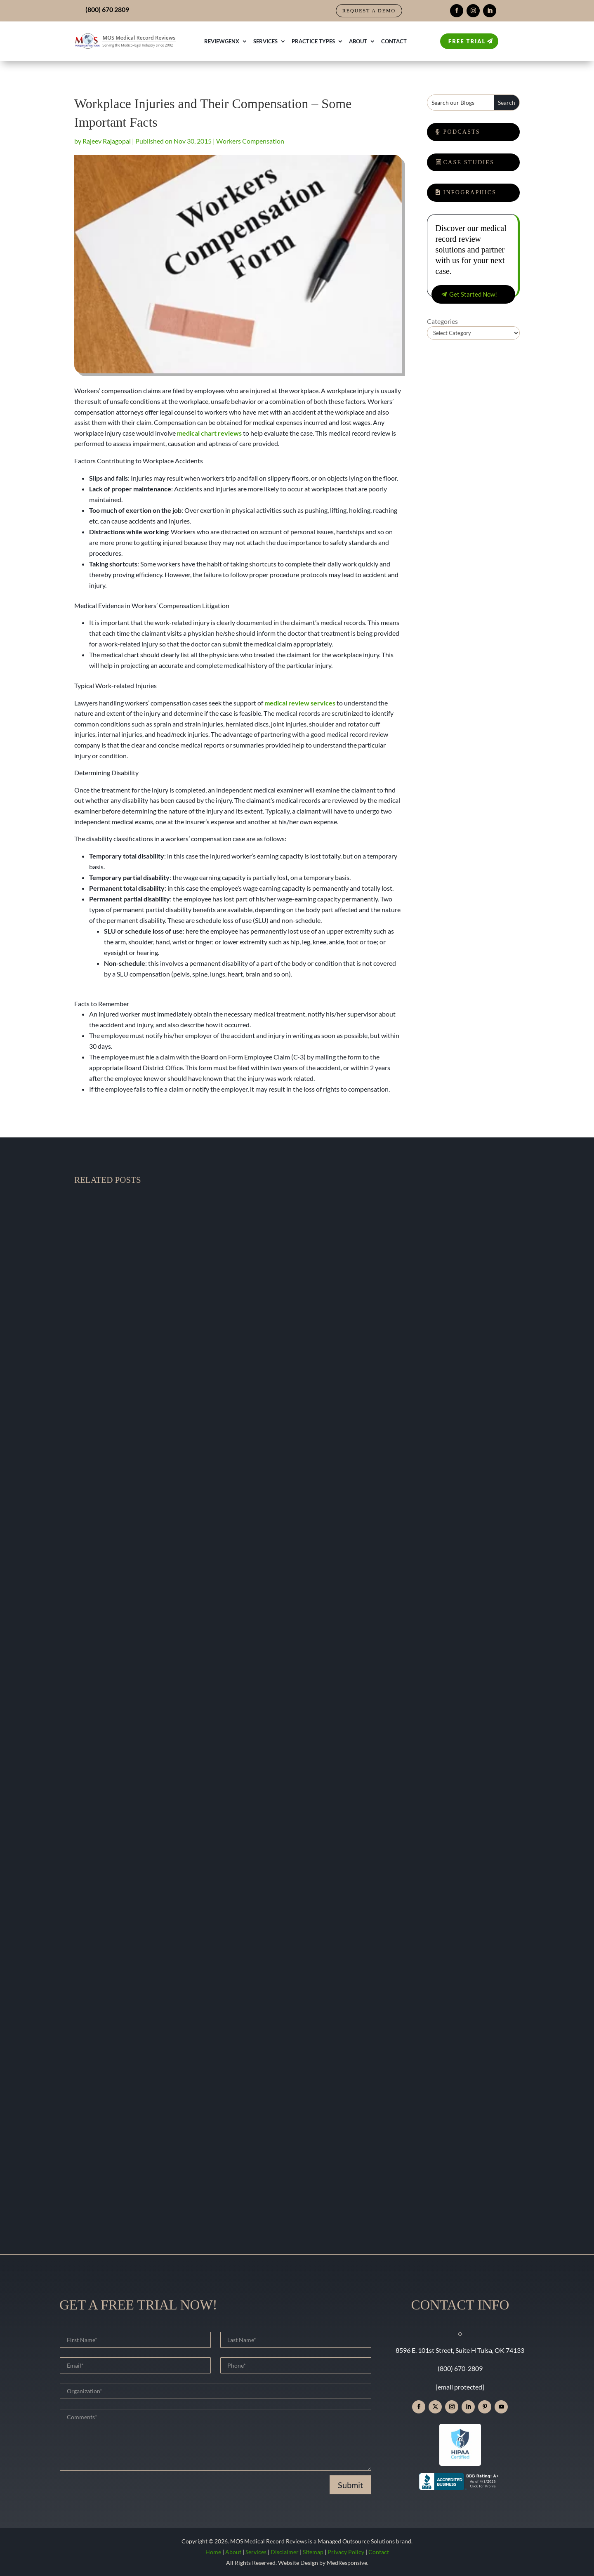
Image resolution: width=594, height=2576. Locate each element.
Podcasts (462, 132)
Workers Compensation (250, 141)
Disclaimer (285, 2551)
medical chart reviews (209, 433)
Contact (394, 41)
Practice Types (313, 41)
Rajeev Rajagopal (106, 141)
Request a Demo (369, 11)
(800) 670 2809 (107, 9)
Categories (442, 321)
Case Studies (469, 162)
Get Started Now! (473, 294)
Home (213, 2551)
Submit (350, 2485)
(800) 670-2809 (460, 2368)
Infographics (470, 192)
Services (265, 41)
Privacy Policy (346, 2551)
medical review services (299, 703)
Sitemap (313, 2551)
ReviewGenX (221, 41)
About (358, 41)
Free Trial (467, 41)
